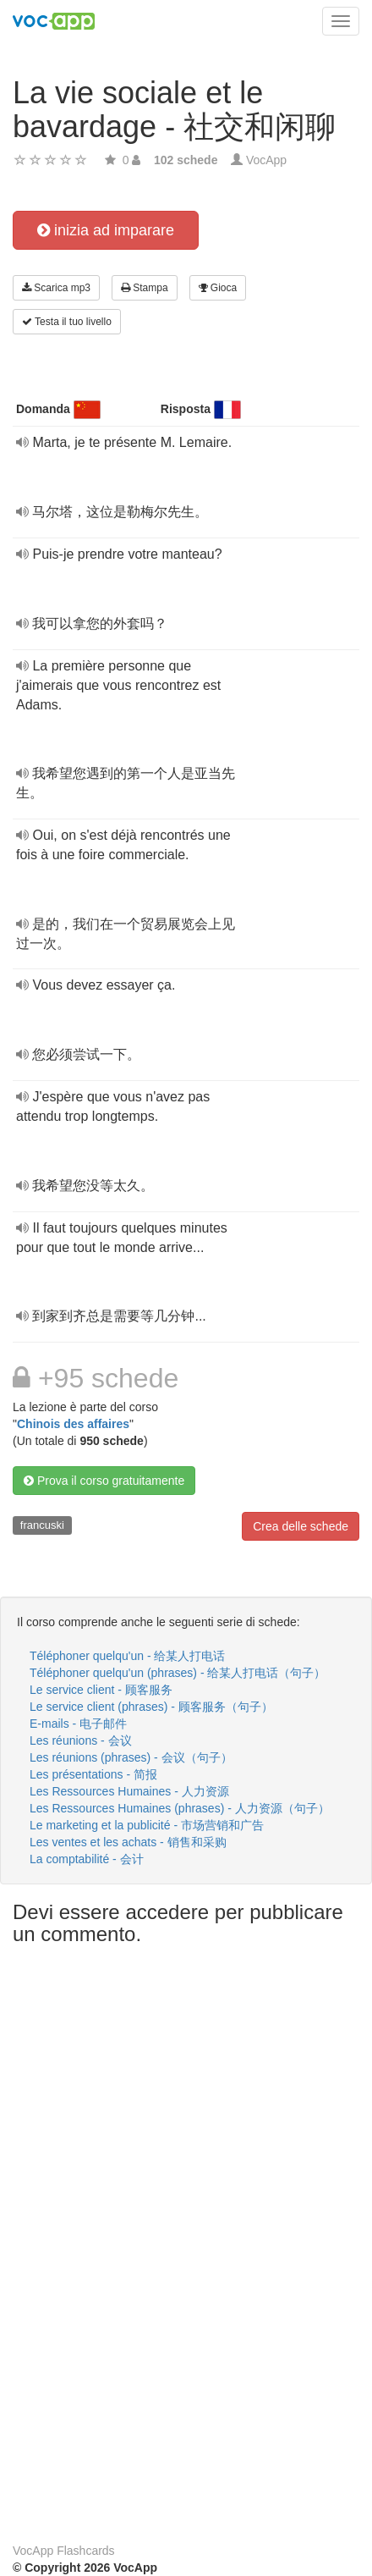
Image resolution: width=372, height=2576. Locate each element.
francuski (42, 1525)
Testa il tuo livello (67, 322)
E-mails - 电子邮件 (78, 1723)
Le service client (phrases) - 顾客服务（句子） (151, 1706)
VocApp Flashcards (64, 2550)
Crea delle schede (300, 1526)
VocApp (266, 160)
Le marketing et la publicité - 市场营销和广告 (147, 1825)
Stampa (144, 288)
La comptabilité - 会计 (87, 1859)
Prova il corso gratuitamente (104, 1480)
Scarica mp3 (56, 288)
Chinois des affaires (73, 1424)
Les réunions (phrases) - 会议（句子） (131, 1757)
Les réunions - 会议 (81, 1740)
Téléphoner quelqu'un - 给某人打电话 (127, 1656)
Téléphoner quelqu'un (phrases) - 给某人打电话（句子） (178, 1673)
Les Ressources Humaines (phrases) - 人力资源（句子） (180, 1808)
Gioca (218, 288)
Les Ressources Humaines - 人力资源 (129, 1791)
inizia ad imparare (105, 230)
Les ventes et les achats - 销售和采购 (128, 1842)
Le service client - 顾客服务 (101, 1689)
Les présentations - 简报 (93, 1774)
